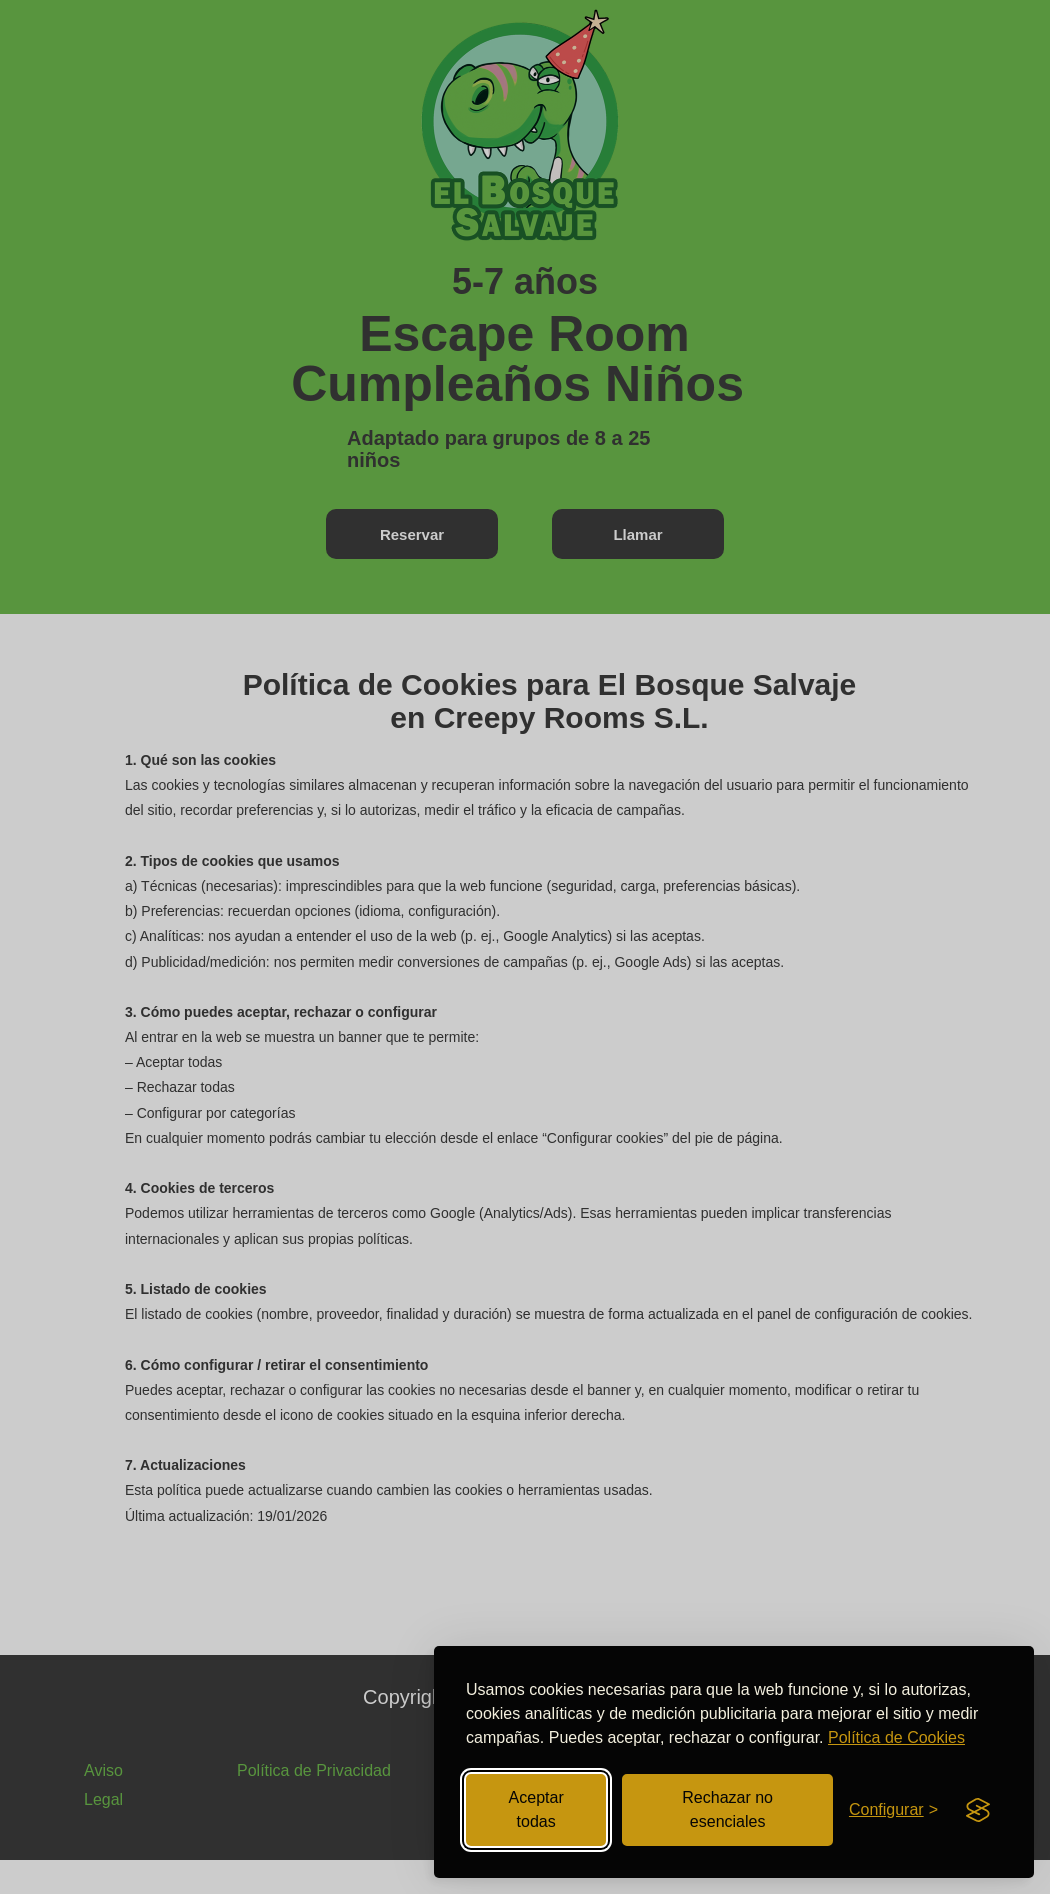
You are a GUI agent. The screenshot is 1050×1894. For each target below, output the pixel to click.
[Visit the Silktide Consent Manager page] (978, 1810)
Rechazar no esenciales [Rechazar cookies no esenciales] (727, 1809)
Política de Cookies (896, 1737)
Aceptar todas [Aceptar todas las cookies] (536, 1809)
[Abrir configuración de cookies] (893, 1810)
